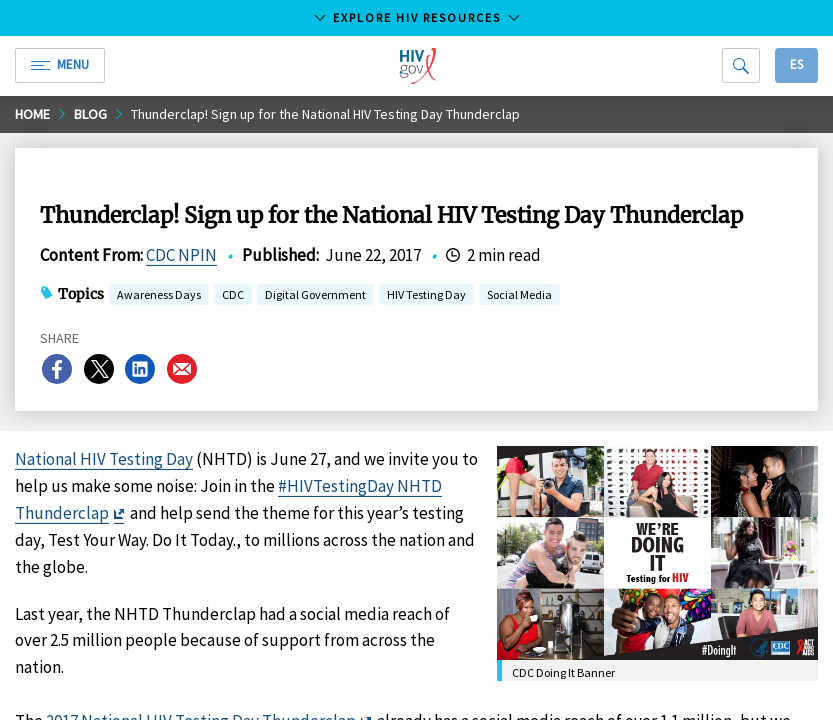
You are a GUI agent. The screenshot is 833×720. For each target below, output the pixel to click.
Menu (60, 64)
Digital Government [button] (315, 296)
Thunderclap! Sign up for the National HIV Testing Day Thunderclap (325, 114)
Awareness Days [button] (159, 296)
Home (32, 114)
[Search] (741, 65)
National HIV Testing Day (104, 459)
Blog (90, 114)
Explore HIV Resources (417, 17)
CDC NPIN (181, 255)
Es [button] (796, 64)
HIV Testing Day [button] (426, 296)
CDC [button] (233, 296)
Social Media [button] (519, 296)
